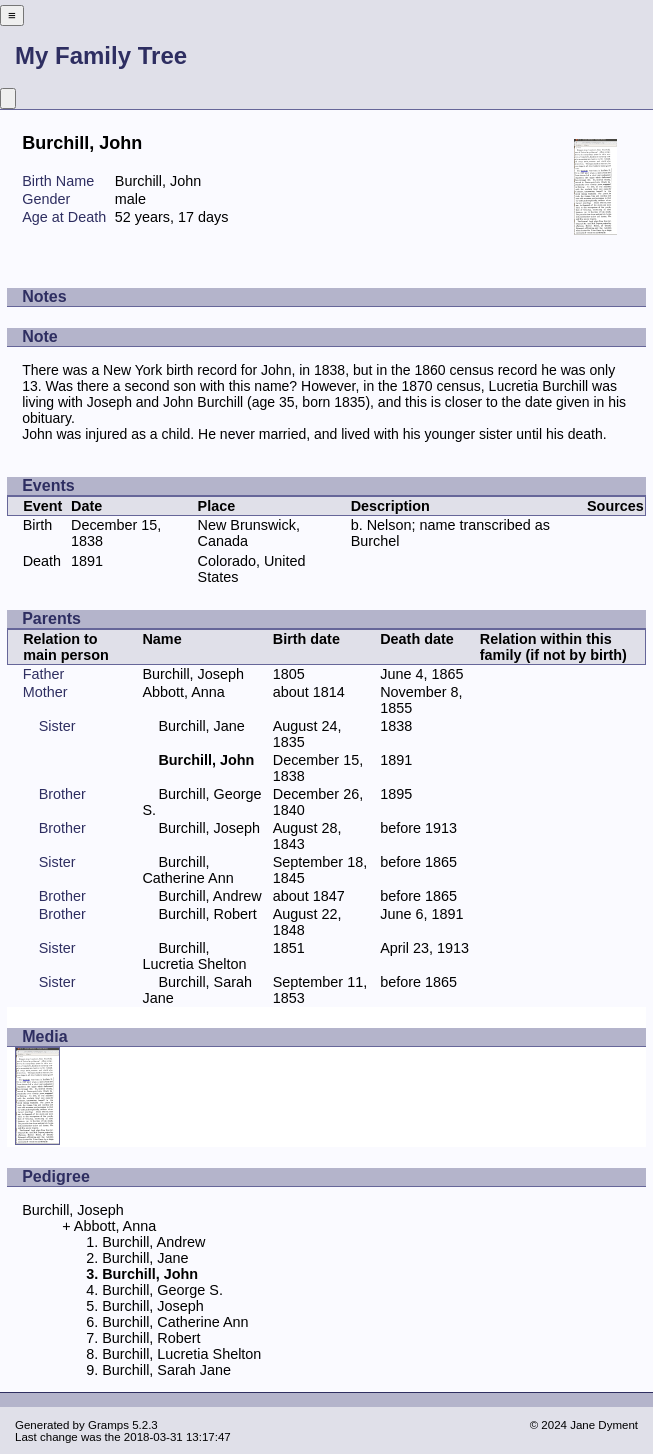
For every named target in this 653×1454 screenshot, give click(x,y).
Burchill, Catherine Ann (187, 870)
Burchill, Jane (201, 726)
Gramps (108, 1425)
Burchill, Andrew (209, 896)
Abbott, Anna (183, 692)
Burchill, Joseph (193, 674)
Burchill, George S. (162, 1290)
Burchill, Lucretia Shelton (194, 956)
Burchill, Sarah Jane (166, 1370)
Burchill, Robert (207, 914)
